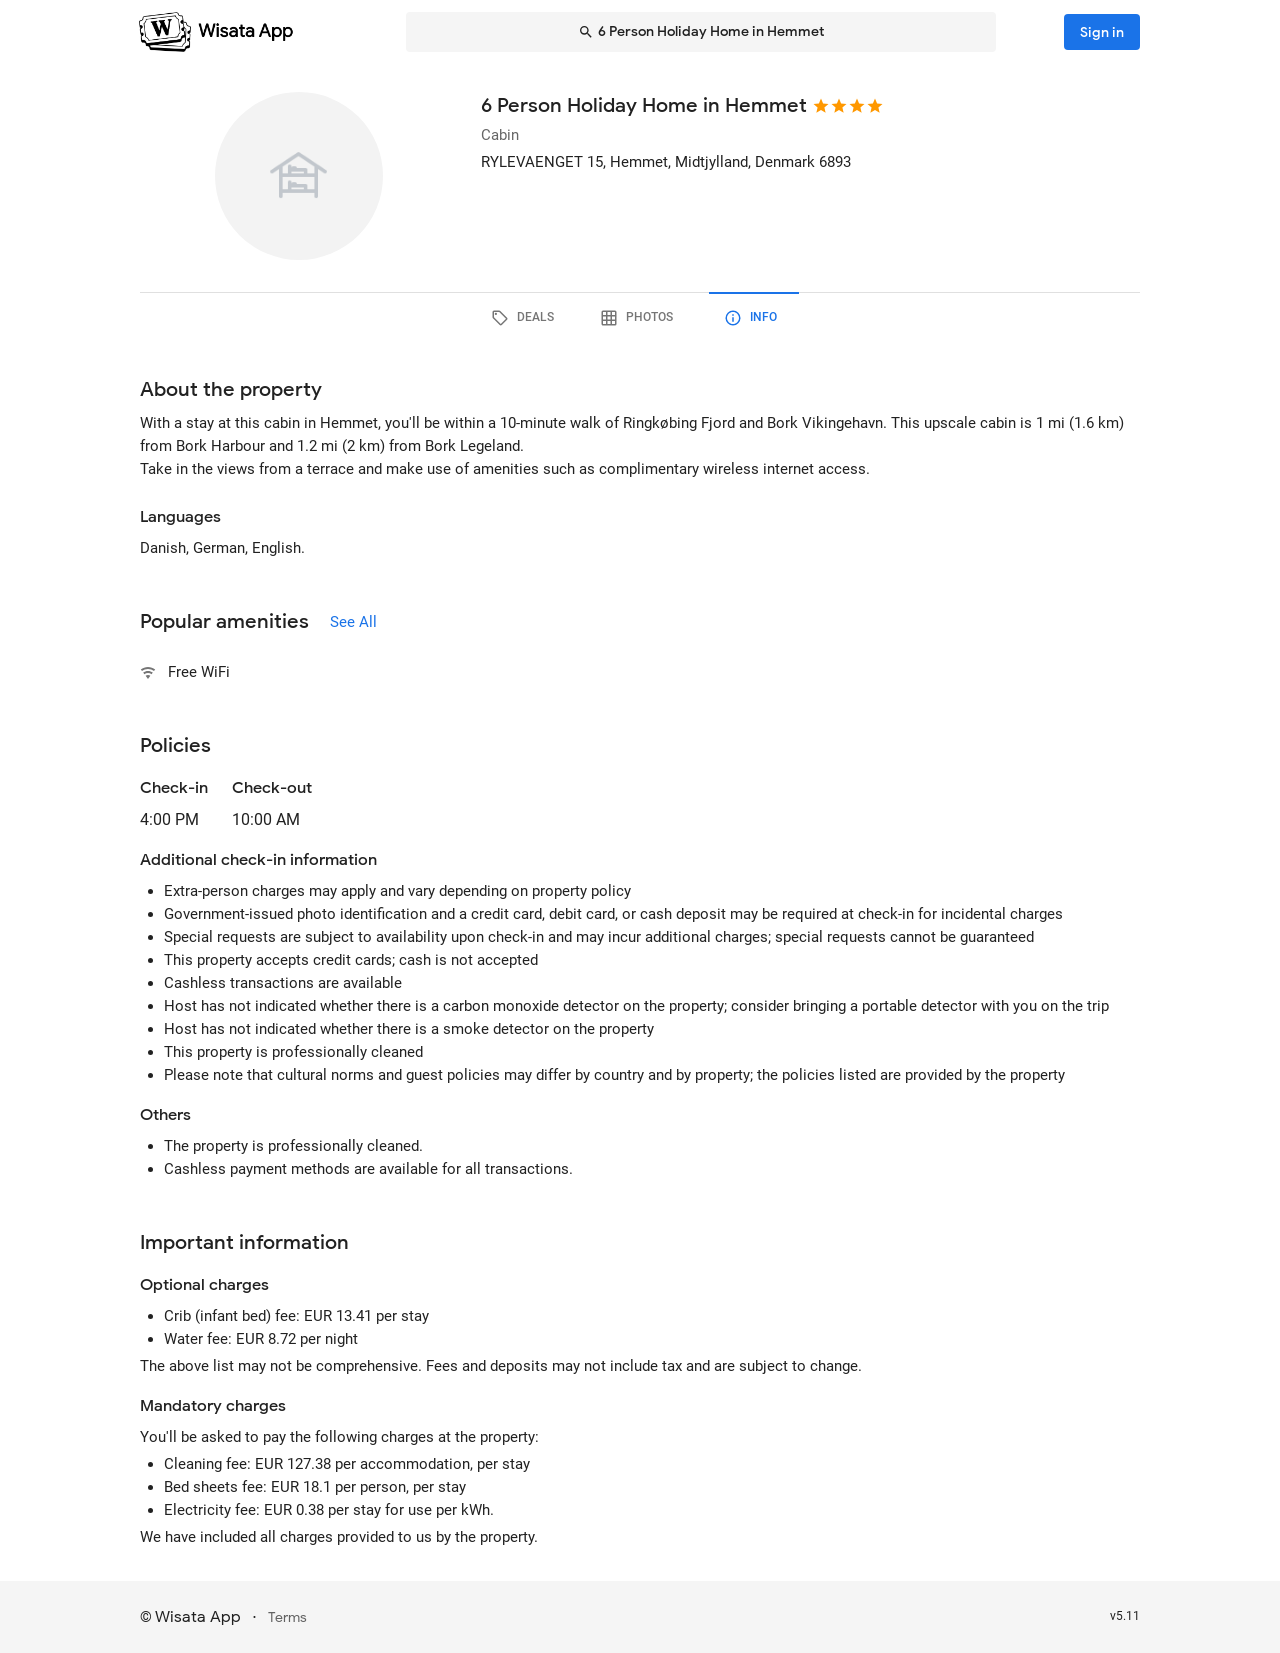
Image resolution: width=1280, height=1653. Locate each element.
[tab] (526, 318)
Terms (287, 1617)
